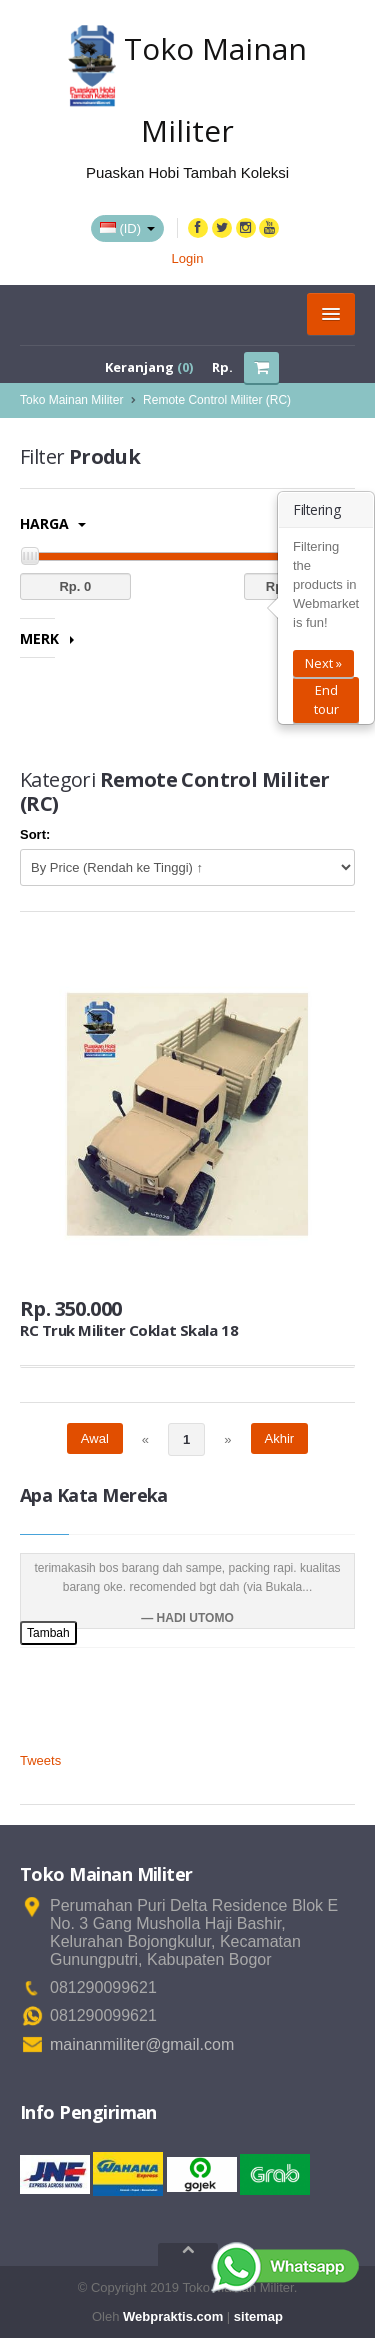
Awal (95, 1438)
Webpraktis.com (173, 2316)
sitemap (258, 2316)
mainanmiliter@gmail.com (142, 2044)
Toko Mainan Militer (71, 400)
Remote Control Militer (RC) (217, 400)
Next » (323, 663)
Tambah (48, 1633)
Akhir (280, 1438)
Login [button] (188, 258)
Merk (47, 638)
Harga (53, 523)
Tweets (40, 1760)
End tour (326, 699)
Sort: (35, 834)
